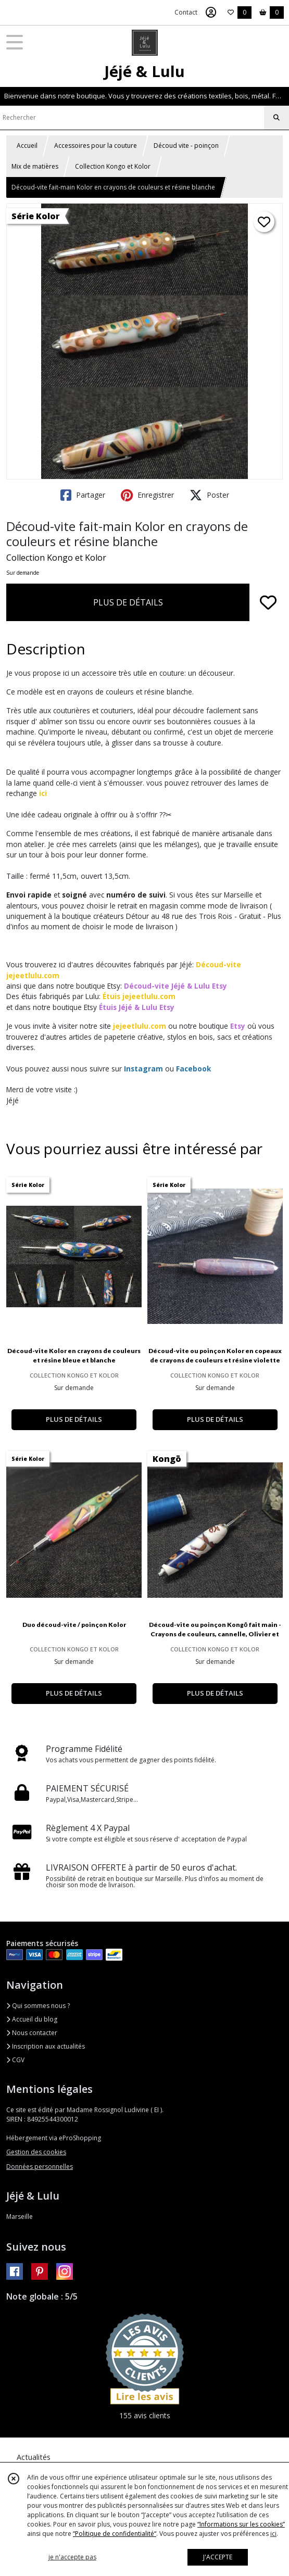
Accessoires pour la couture (95, 145)
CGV (15, 2059)
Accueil (27, 145)
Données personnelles (39, 2166)
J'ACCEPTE (217, 2557)
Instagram (143, 1069)
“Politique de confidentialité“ (114, 2533)
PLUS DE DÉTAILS (128, 602)
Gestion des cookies (36, 2152)
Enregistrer (147, 495)
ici (43, 793)
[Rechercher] (276, 118)
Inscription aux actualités (45, 2046)
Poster (209, 495)
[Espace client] (210, 12)
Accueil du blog (31, 2019)
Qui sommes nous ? (38, 2005)
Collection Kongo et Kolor (112, 166)
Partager (82, 495)
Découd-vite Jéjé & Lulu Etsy (175, 986)
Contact (185, 12)
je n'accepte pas (72, 2557)
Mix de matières (34, 166)
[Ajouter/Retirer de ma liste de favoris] (268, 602)
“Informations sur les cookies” (241, 2524)
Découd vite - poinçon (186, 145)
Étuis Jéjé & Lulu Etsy (136, 1007)
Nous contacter (31, 2032)
